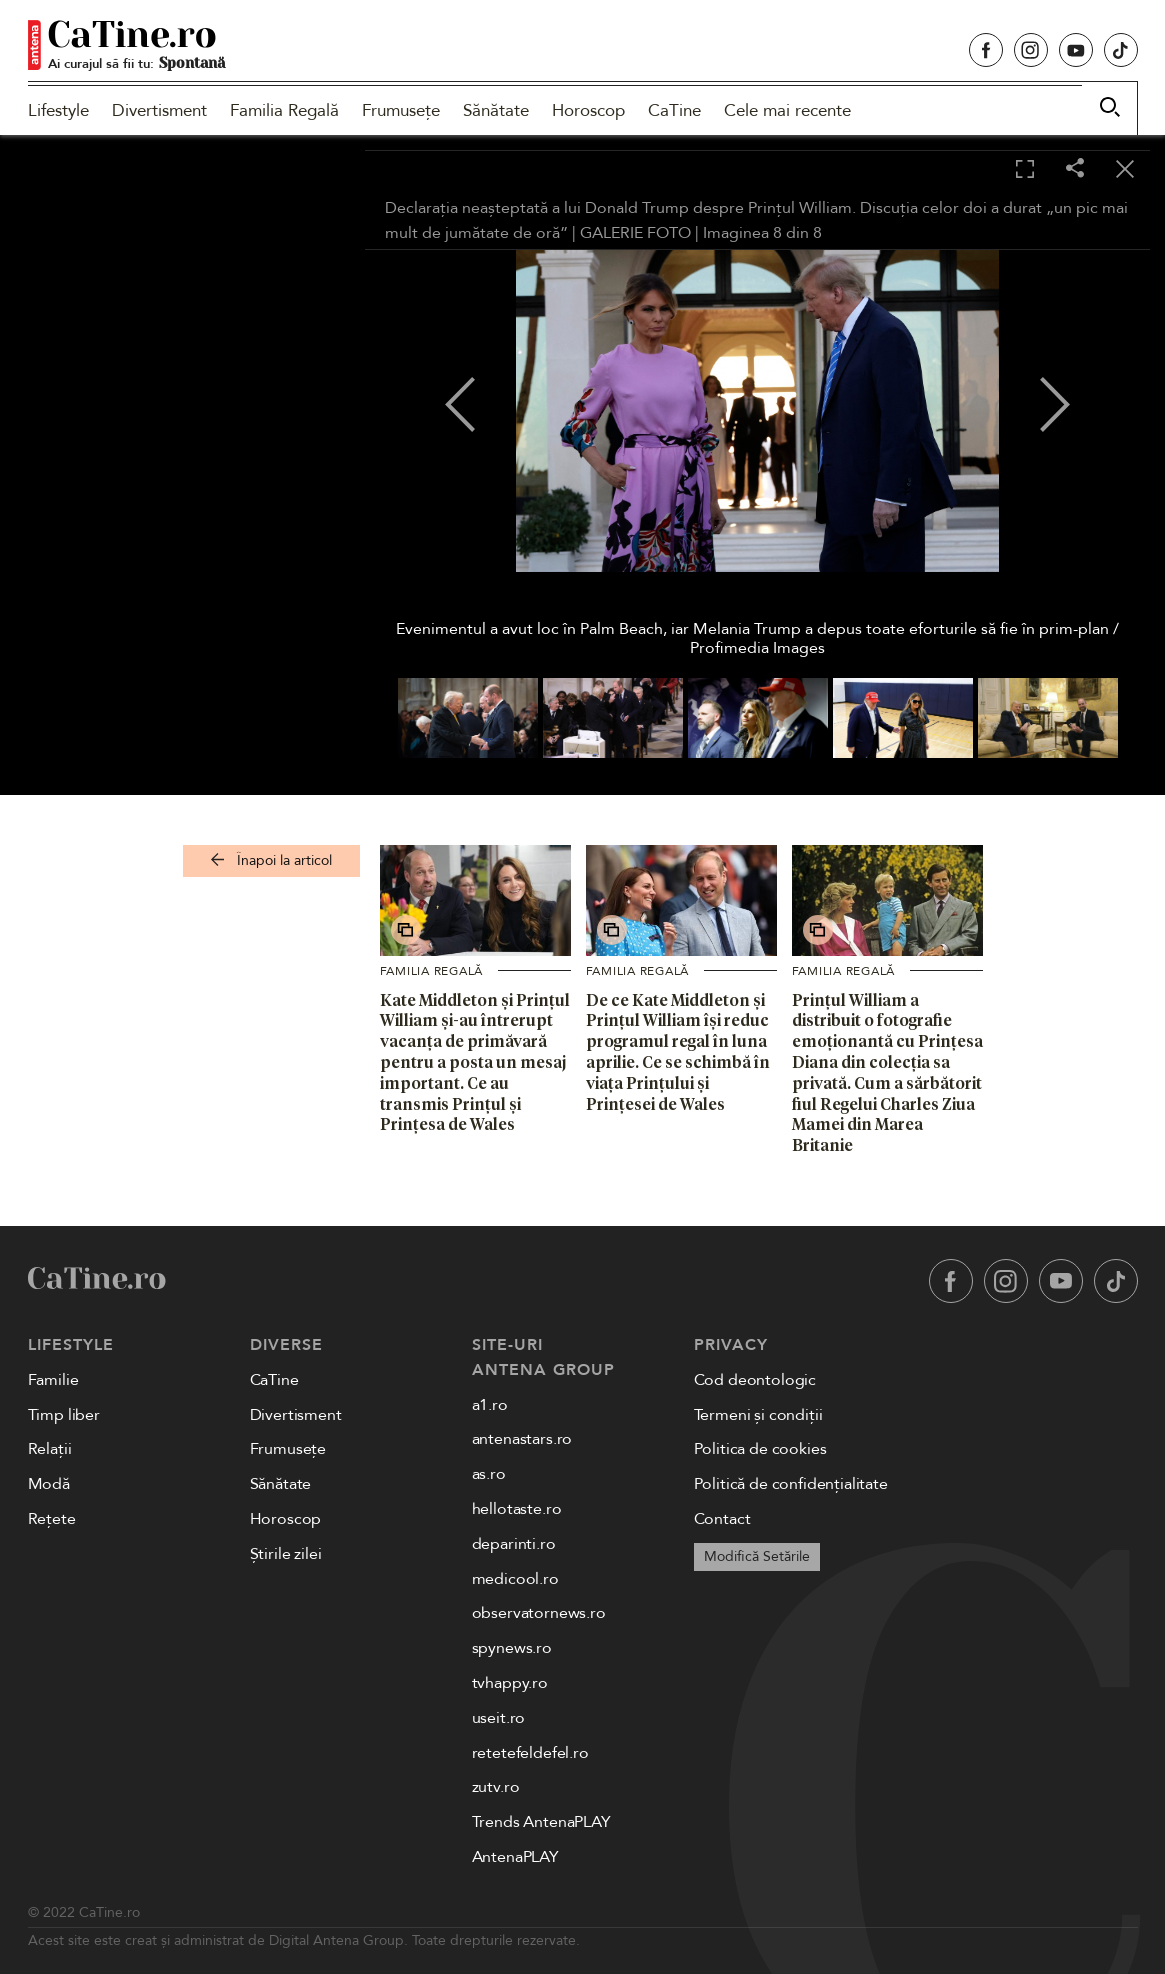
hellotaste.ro (517, 1509)
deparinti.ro (514, 1544)
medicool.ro (515, 1579)
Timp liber (64, 1415)
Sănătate (496, 110)
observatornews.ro (539, 1613)
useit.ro (499, 1718)
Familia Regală (284, 110)
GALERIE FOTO (635, 233)
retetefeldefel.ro (530, 1753)
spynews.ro (512, 1648)
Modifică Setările (757, 1556)
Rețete (52, 1519)
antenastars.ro (522, 1439)
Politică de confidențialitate (791, 1484)
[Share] (1075, 169)
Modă (49, 1484)
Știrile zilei (286, 1554)
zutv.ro (496, 1787)
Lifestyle (58, 110)
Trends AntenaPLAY (541, 1822)
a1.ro (490, 1405)
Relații (50, 1449)
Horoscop (588, 110)
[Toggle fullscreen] (1025, 170)
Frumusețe (401, 110)
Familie (53, 1380)
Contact (722, 1519)
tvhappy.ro (510, 1683)
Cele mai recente (787, 110)
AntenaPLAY (515, 1857)
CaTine (674, 110)
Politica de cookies (760, 1449)
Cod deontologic (755, 1380)
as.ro (489, 1474)
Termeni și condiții (758, 1415)
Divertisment (159, 110)
